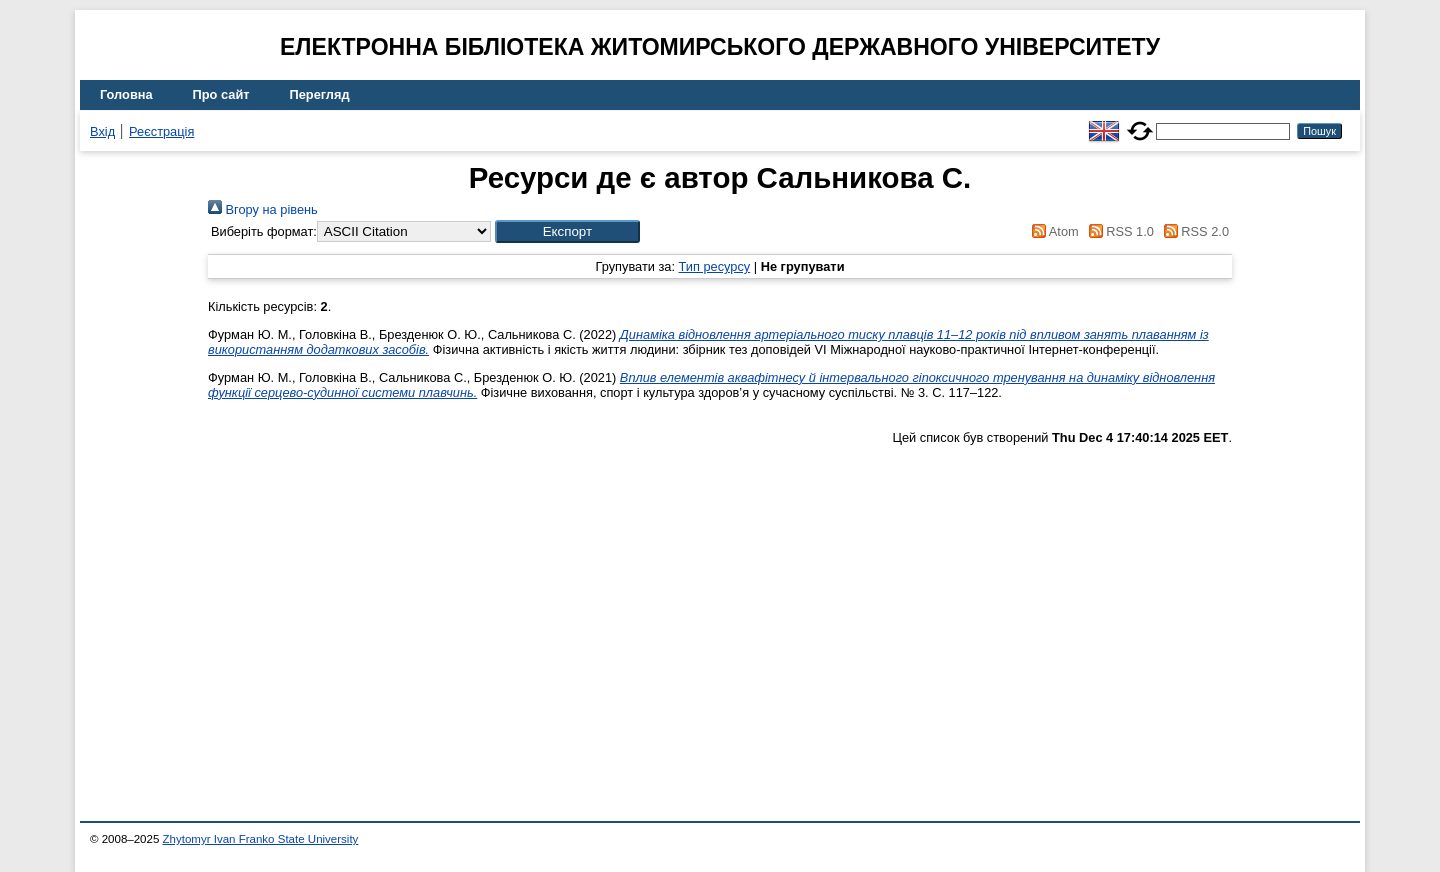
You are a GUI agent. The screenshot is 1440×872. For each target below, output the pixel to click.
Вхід (102, 131)
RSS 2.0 (1193, 231)
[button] (567, 231)
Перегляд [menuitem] (320, 94)
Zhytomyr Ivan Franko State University (261, 839)
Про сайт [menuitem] (221, 94)
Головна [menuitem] (126, 94)
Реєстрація (161, 131)
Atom (1052, 231)
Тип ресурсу (715, 266)
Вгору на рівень (263, 209)
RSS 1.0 (1118, 231)
